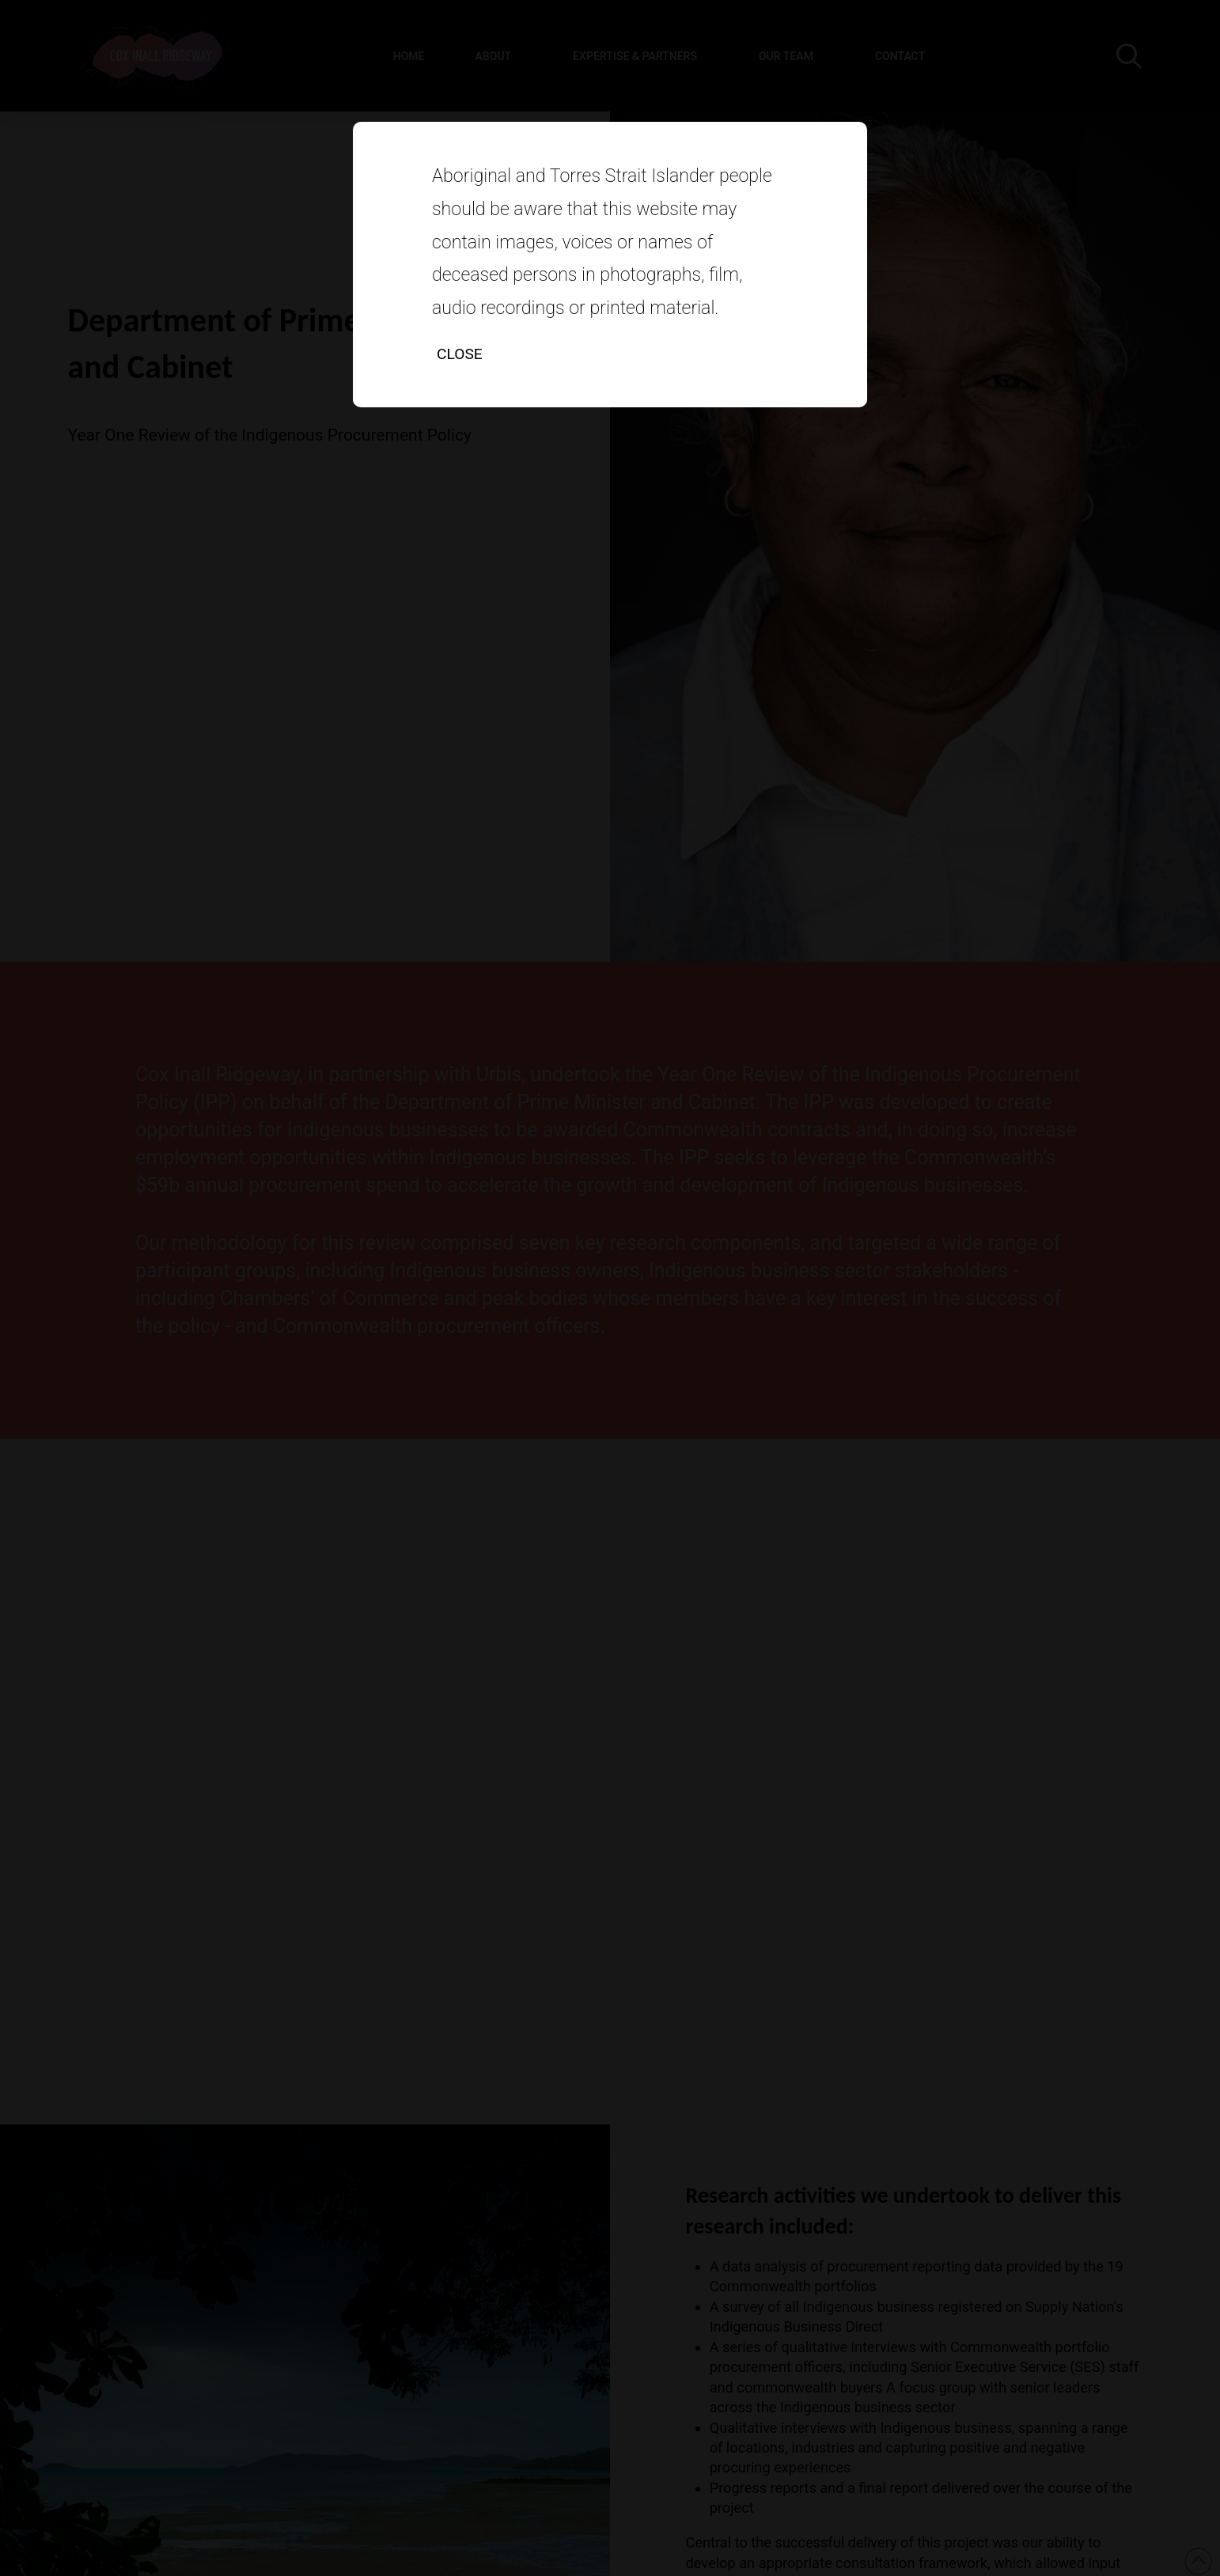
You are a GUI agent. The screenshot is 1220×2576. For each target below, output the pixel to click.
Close (460, 354)
